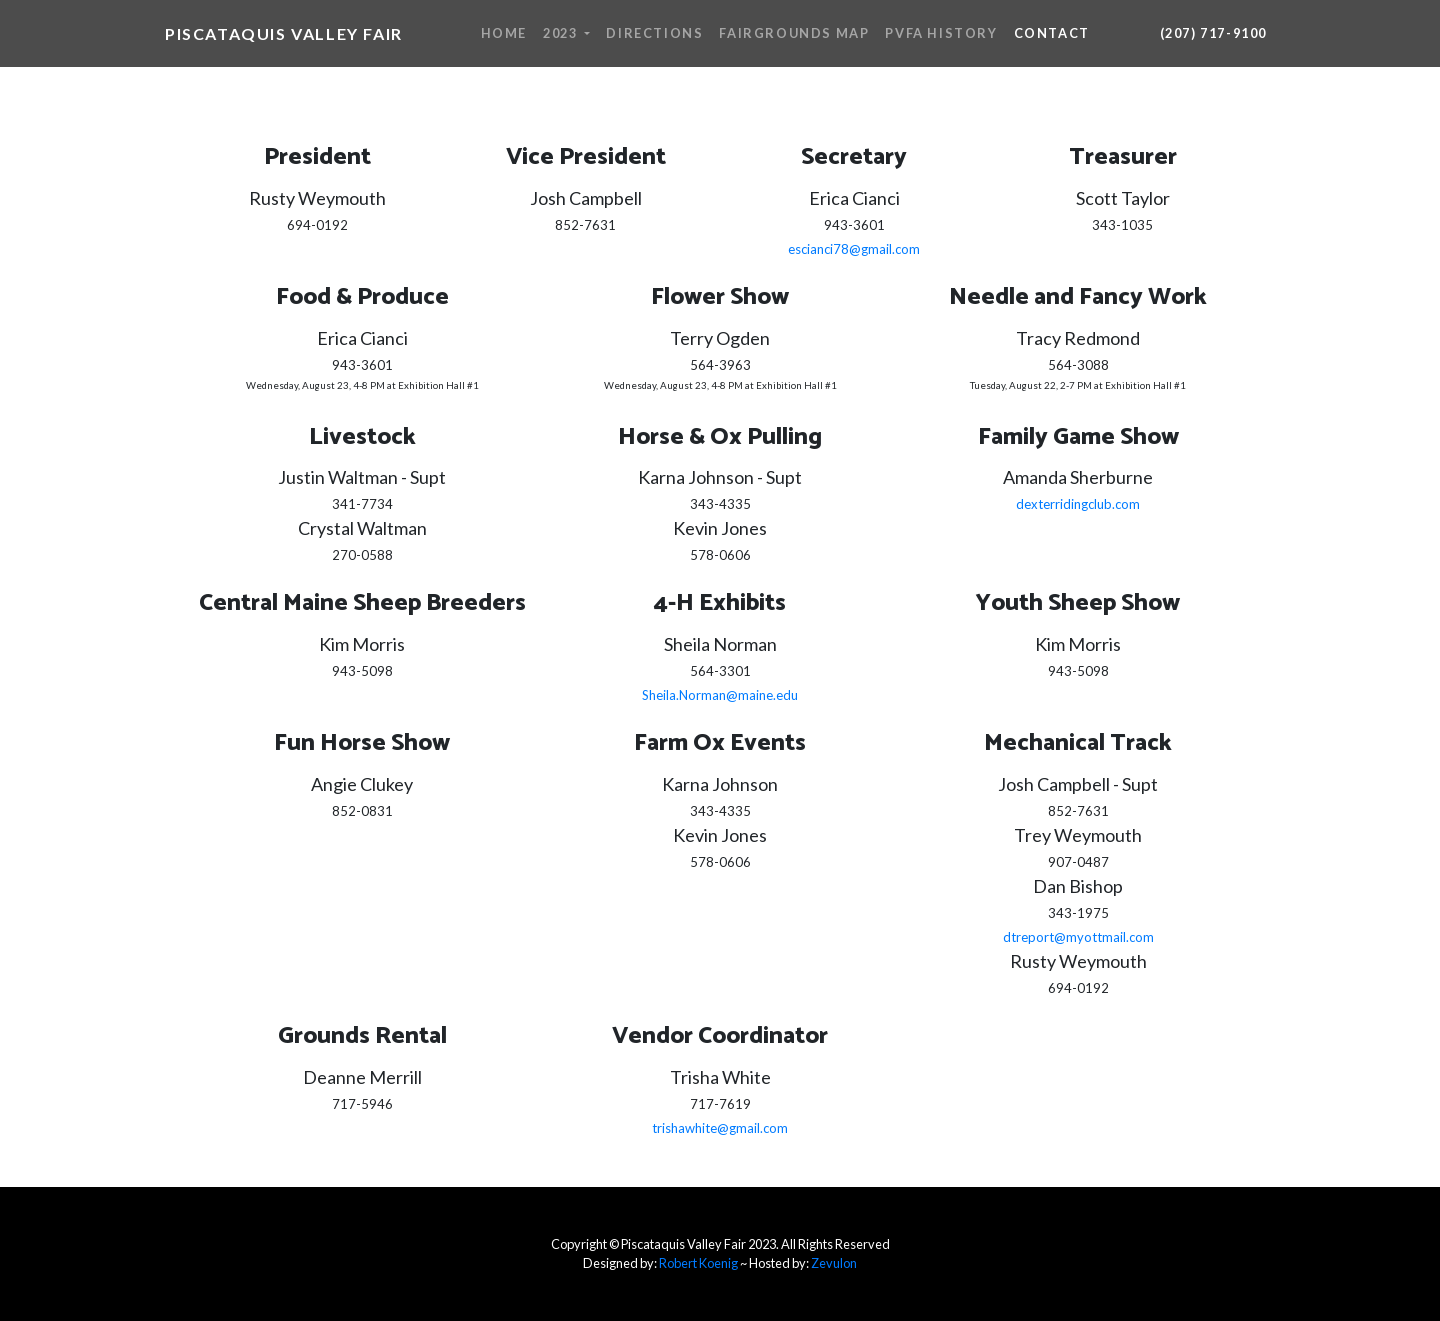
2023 (562, 33)
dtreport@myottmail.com (1078, 937)
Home (504, 33)
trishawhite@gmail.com (720, 1128)
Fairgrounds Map (794, 33)
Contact (1052, 33)
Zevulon (834, 1263)
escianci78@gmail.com (854, 249)
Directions (654, 33)
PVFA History (941, 33)
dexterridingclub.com (1078, 504)
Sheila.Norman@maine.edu (720, 695)
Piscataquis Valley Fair (284, 33)
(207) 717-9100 (1213, 33)
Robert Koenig (698, 1263)
